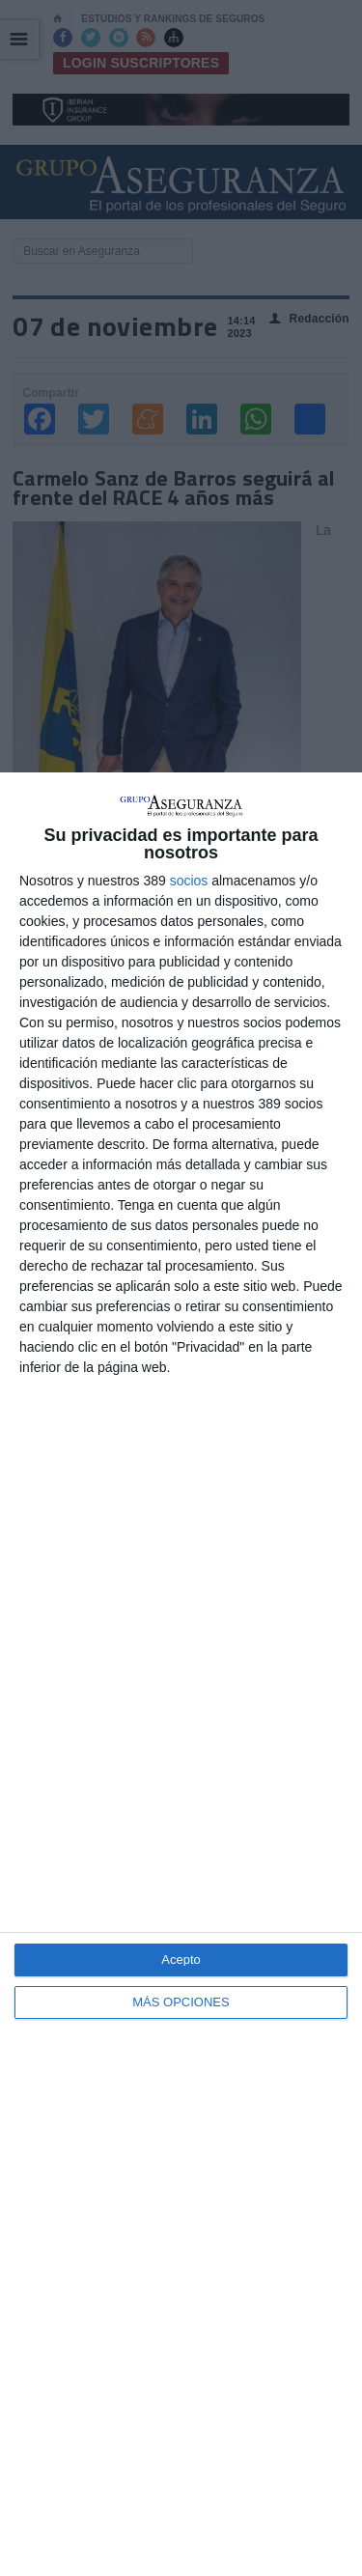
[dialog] (181, 1674)
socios (189, 880)
